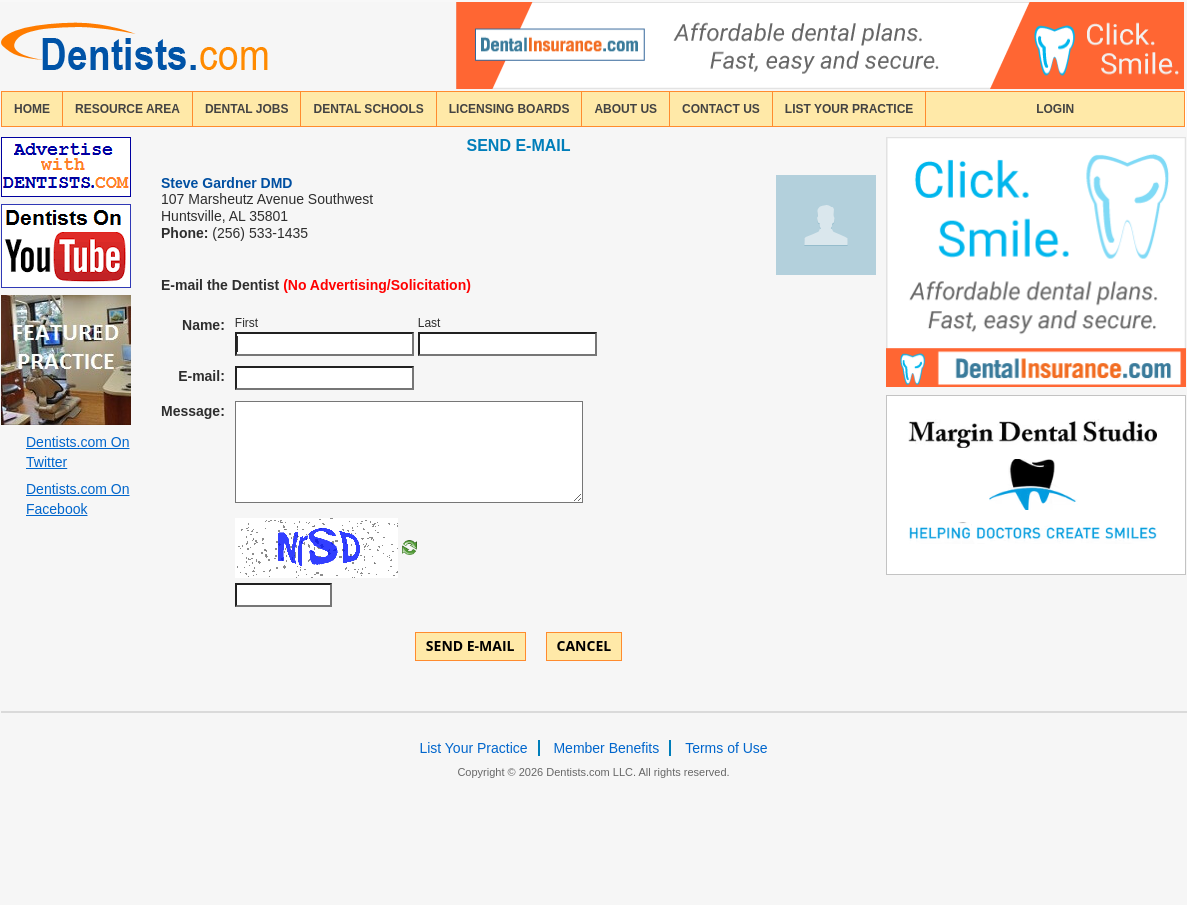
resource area (127, 109)
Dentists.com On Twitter (77, 452)
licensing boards (509, 109)
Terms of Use (726, 748)
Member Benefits (606, 748)
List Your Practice (849, 109)
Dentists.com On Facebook (77, 499)
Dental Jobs (247, 109)
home (32, 109)
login (1055, 109)
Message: (193, 411)
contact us (721, 109)
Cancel (584, 645)
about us (625, 109)
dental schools (368, 109)
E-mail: (201, 376)
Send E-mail (470, 645)
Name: (203, 325)
